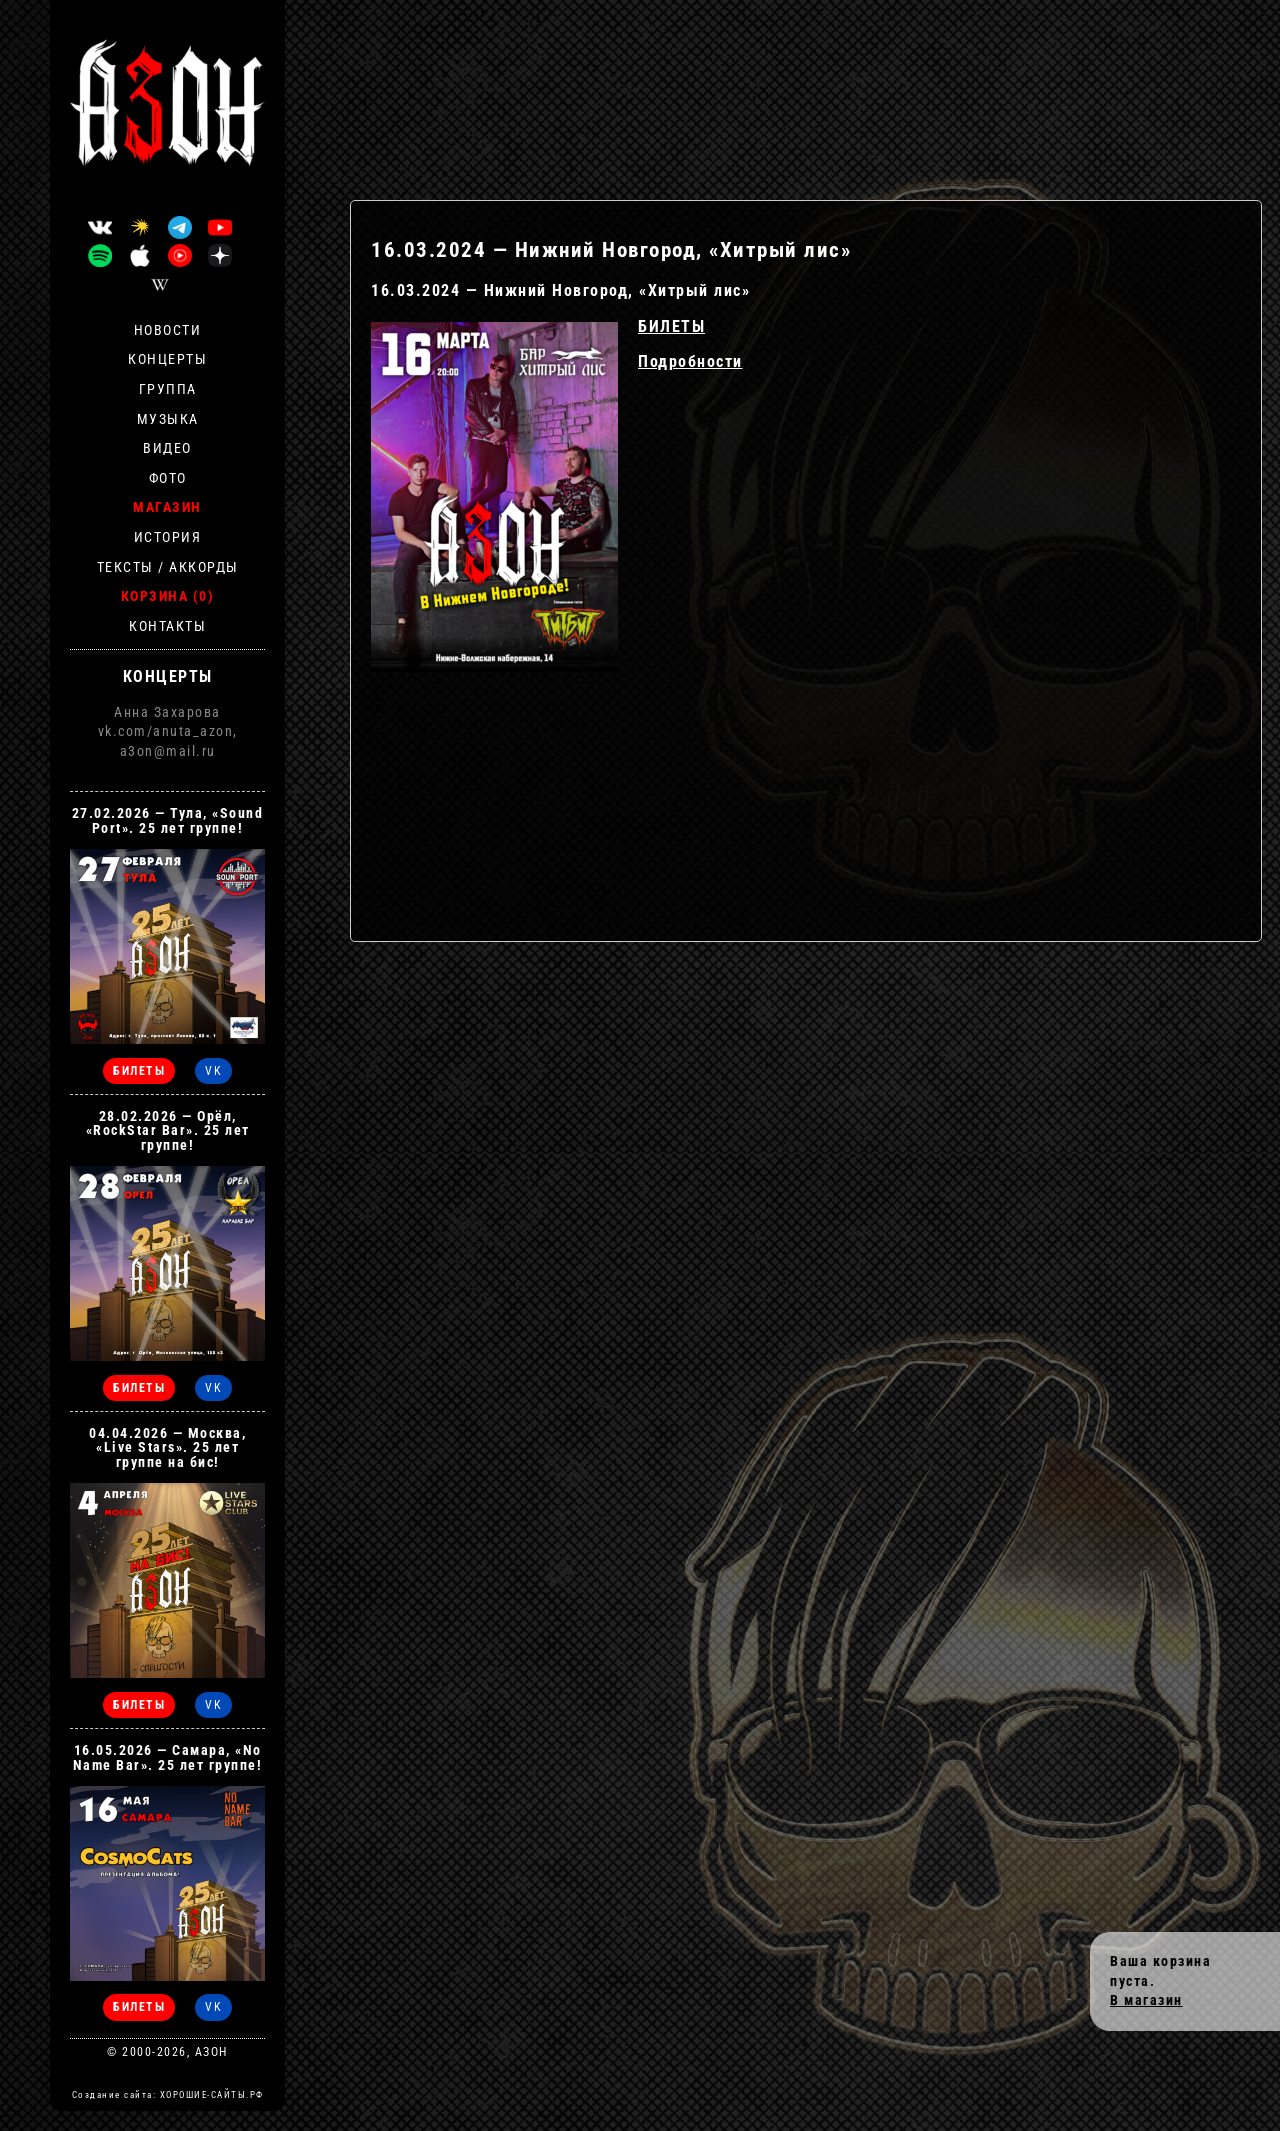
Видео (167, 448)
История (168, 537)
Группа (168, 389)
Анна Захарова (167, 712)
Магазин (167, 507)
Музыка (168, 419)
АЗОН (211, 2052)
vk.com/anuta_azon (166, 731)
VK (213, 1071)
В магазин (1146, 2000)
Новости (168, 330)
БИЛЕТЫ (671, 326)
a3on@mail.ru (168, 751)
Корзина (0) (168, 596)
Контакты (167, 626)
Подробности (690, 361)
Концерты (167, 359)
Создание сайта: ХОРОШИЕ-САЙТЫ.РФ (168, 2095)
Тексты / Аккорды (168, 567)
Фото (168, 478)
